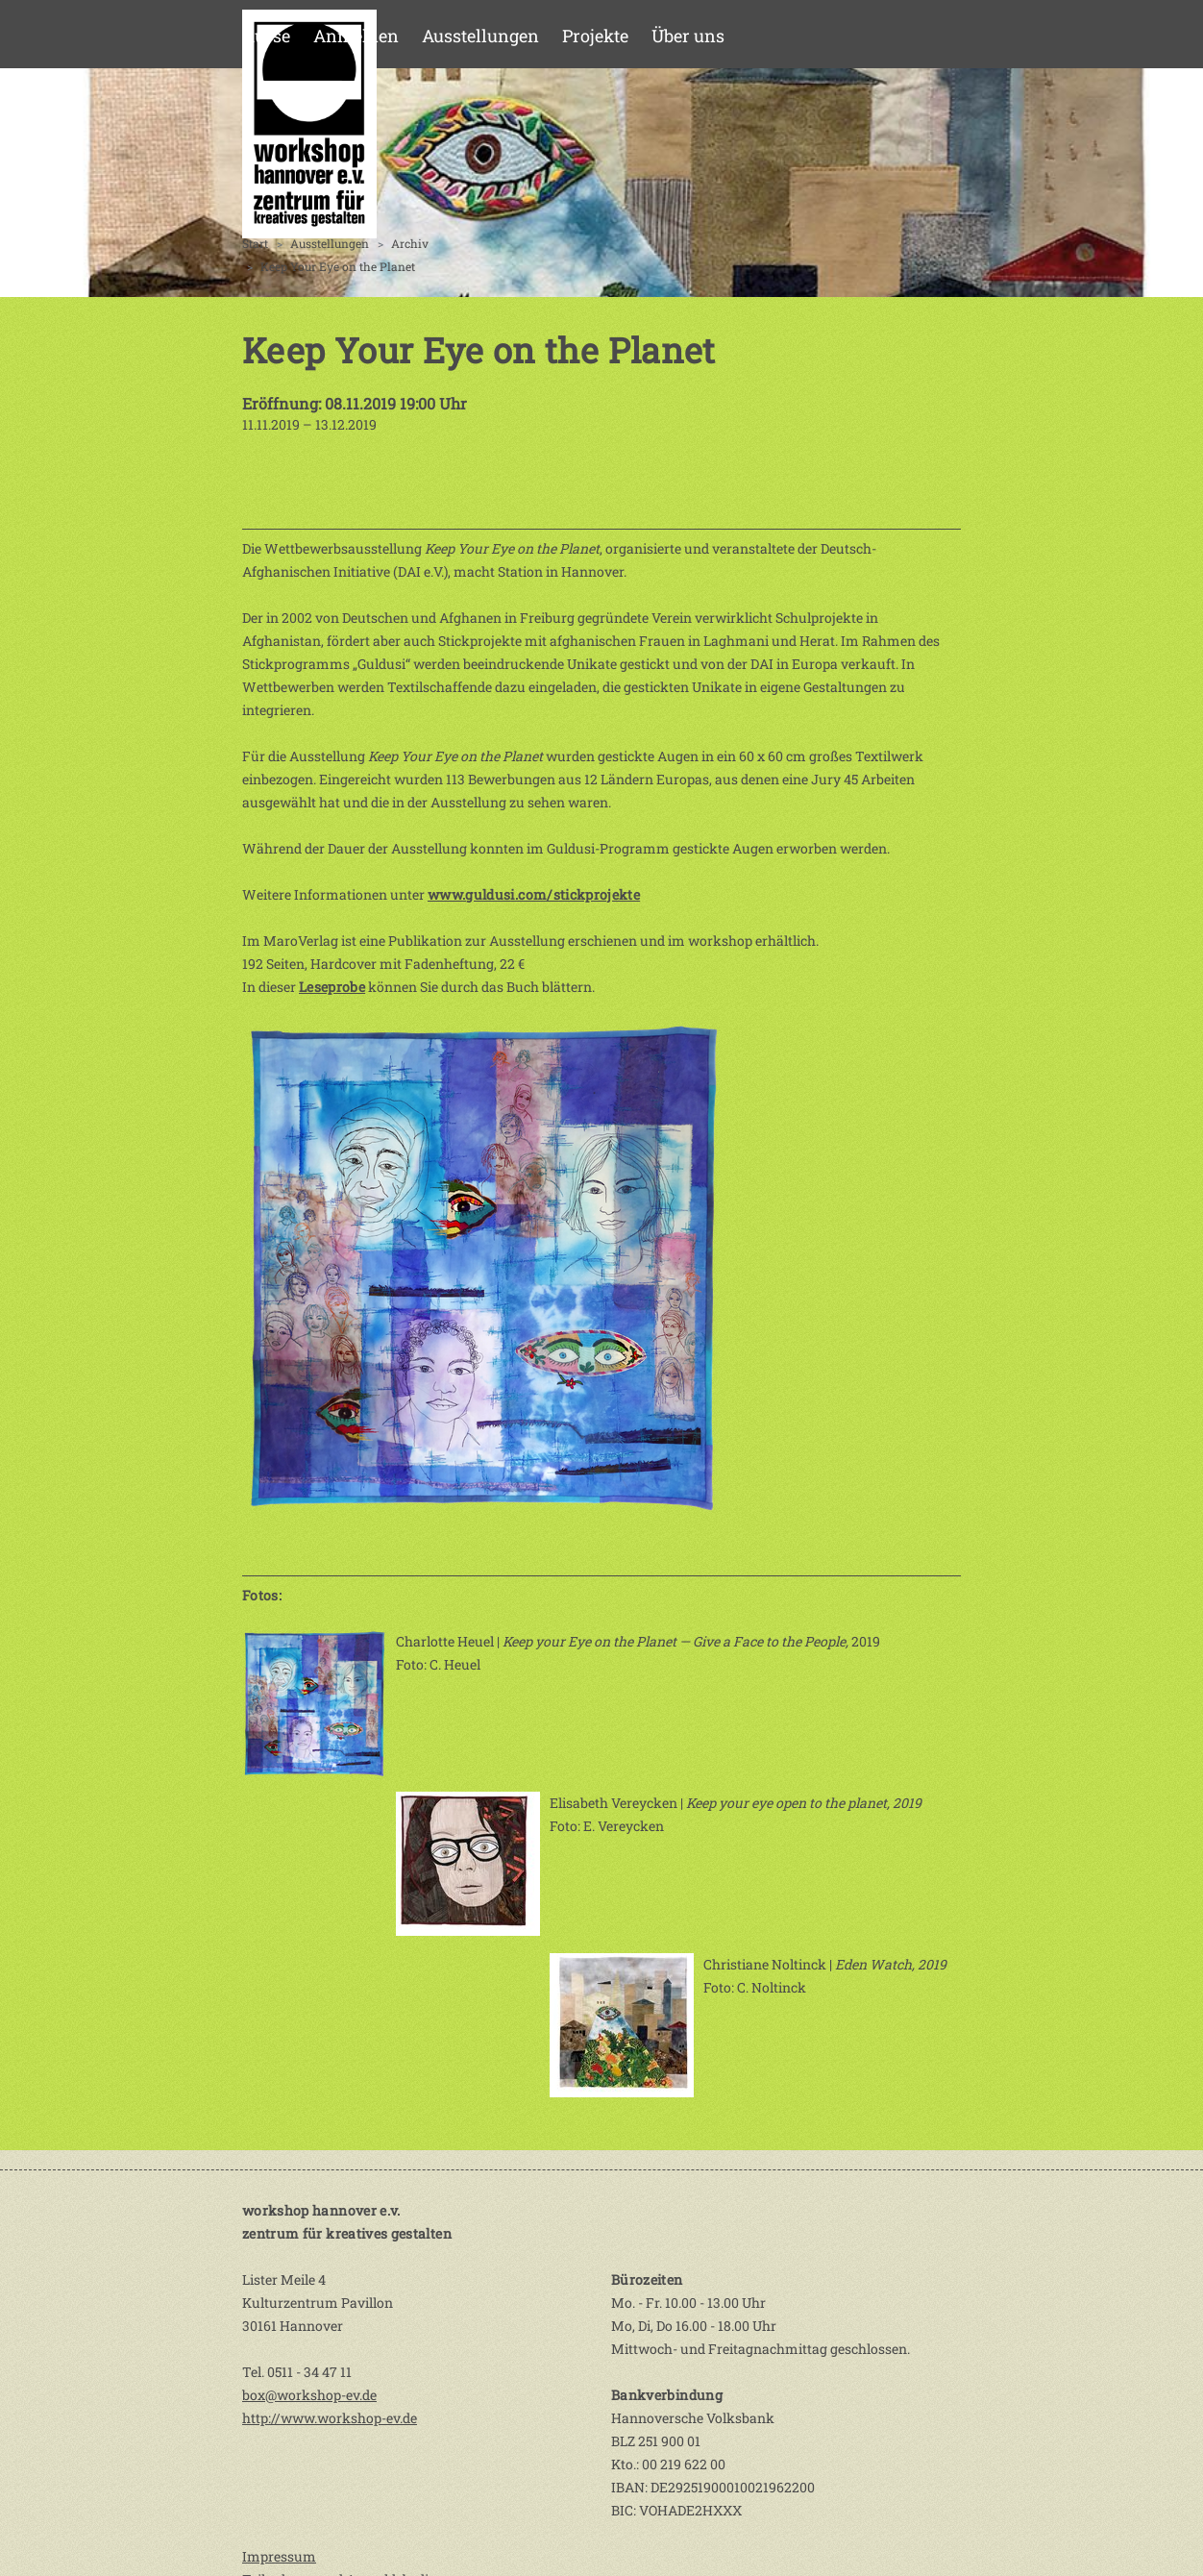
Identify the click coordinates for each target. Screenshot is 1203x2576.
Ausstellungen (480, 35)
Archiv (410, 243)
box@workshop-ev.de (309, 2395)
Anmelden (356, 35)
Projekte (595, 35)
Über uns (687, 35)
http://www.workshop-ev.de (329, 2418)
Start (255, 243)
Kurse (266, 35)
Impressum (279, 2556)
